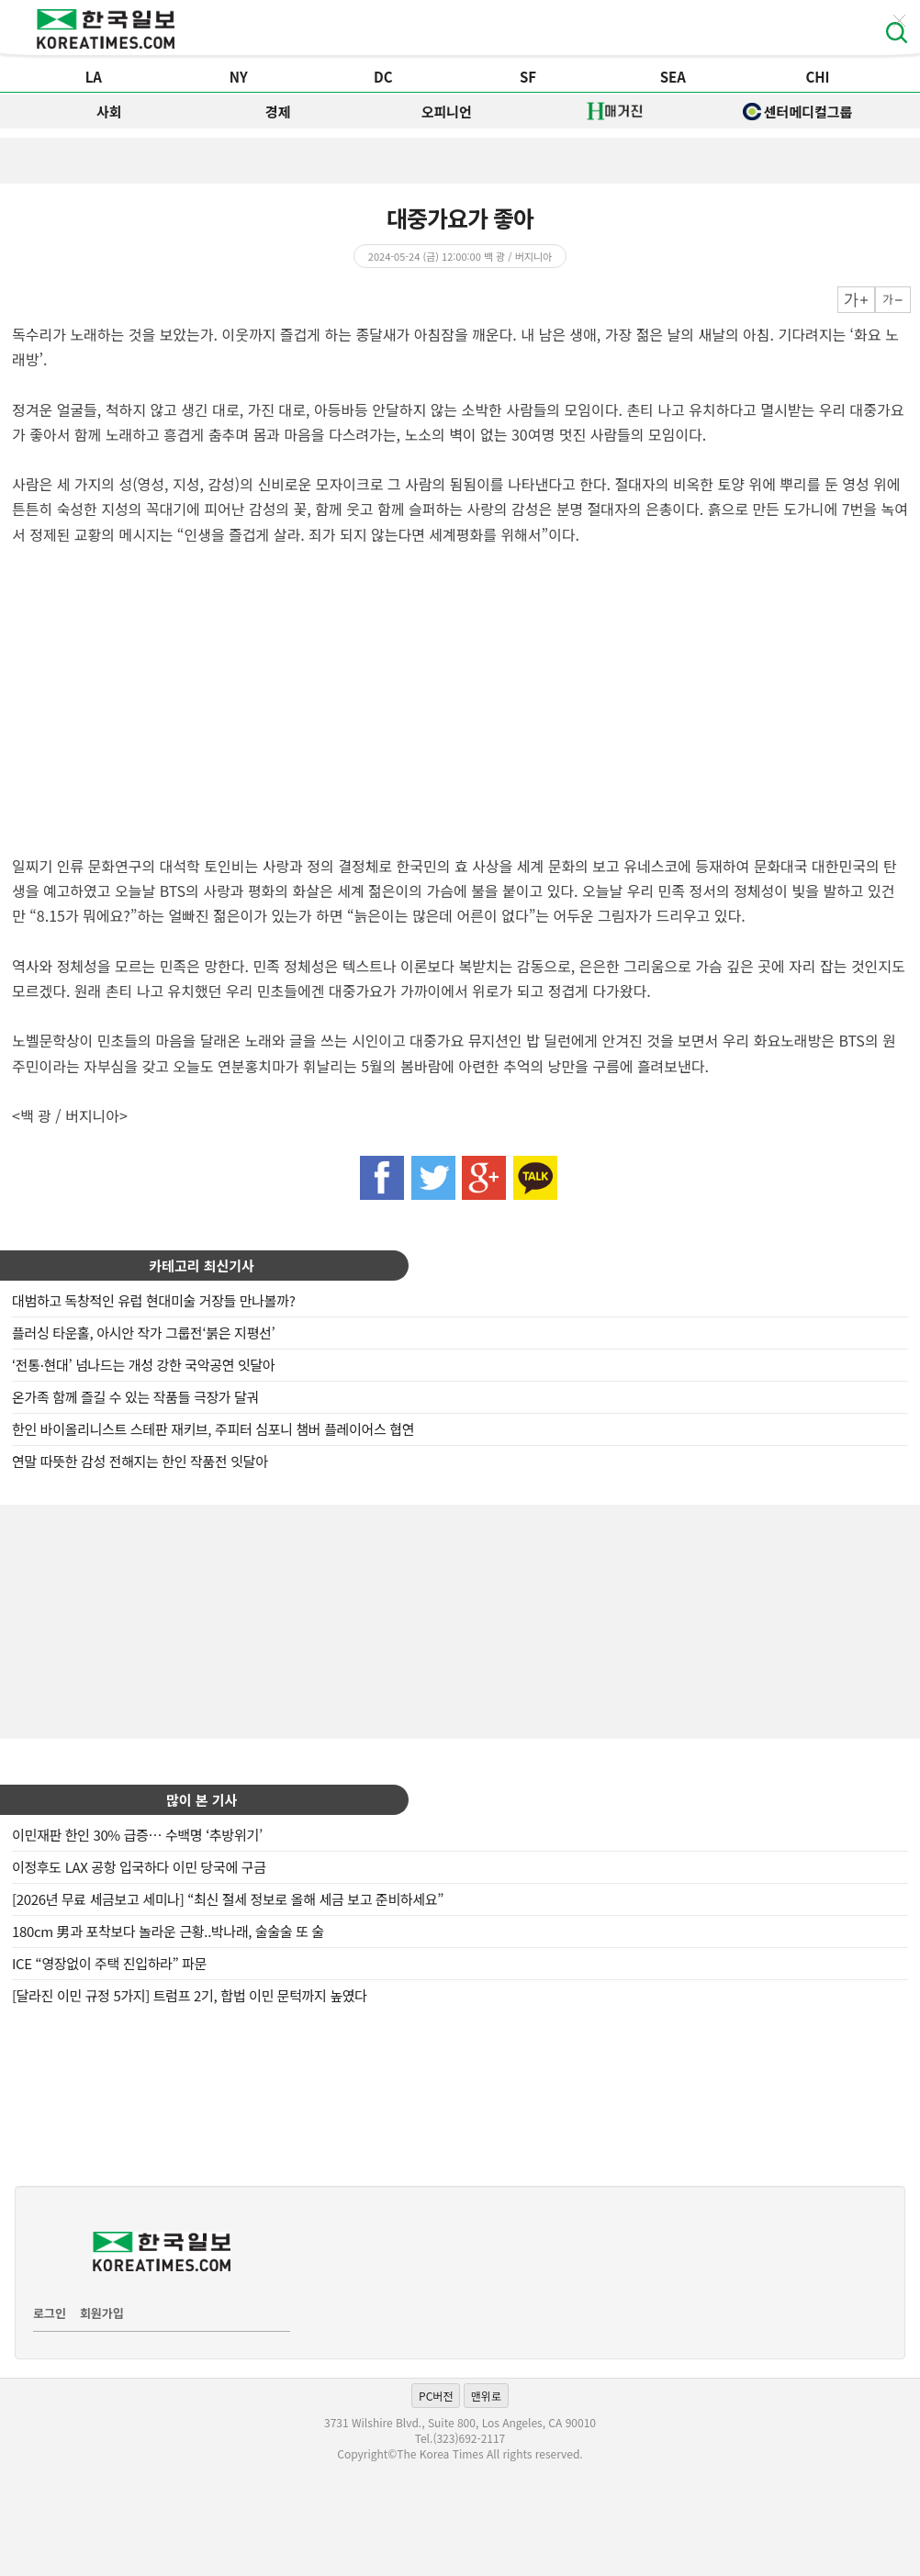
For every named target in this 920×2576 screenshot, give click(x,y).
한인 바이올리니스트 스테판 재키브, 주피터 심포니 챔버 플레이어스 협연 (213, 1429)
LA (93, 76)
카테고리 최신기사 (201, 1265)
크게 (856, 299)
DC (383, 76)
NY (239, 76)
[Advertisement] (460, 1619)
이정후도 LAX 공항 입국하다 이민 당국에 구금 (139, 1866)
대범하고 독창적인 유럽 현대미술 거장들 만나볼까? (153, 1300)
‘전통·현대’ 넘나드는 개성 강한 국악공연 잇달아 (143, 1364)
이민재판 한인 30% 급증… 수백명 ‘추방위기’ (137, 1834)
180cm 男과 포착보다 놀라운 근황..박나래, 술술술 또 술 (168, 1931)
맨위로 (486, 2395)
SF (528, 76)
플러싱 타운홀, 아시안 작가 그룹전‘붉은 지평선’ (143, 1332)
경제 (278, 111)
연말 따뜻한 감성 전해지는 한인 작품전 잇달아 (140, 1461)
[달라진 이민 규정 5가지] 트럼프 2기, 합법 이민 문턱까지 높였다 (189, 1995)
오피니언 (446, 111)
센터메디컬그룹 (798, 111)
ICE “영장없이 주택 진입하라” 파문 (109, 1963)
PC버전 (436, 2395)
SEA (673, 76)
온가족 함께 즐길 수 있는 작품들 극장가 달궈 (135, 1396)
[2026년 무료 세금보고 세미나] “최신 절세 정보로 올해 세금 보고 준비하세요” (227, 1899)
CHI (817, 76)
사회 (109, 111)
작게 (893, 299)
